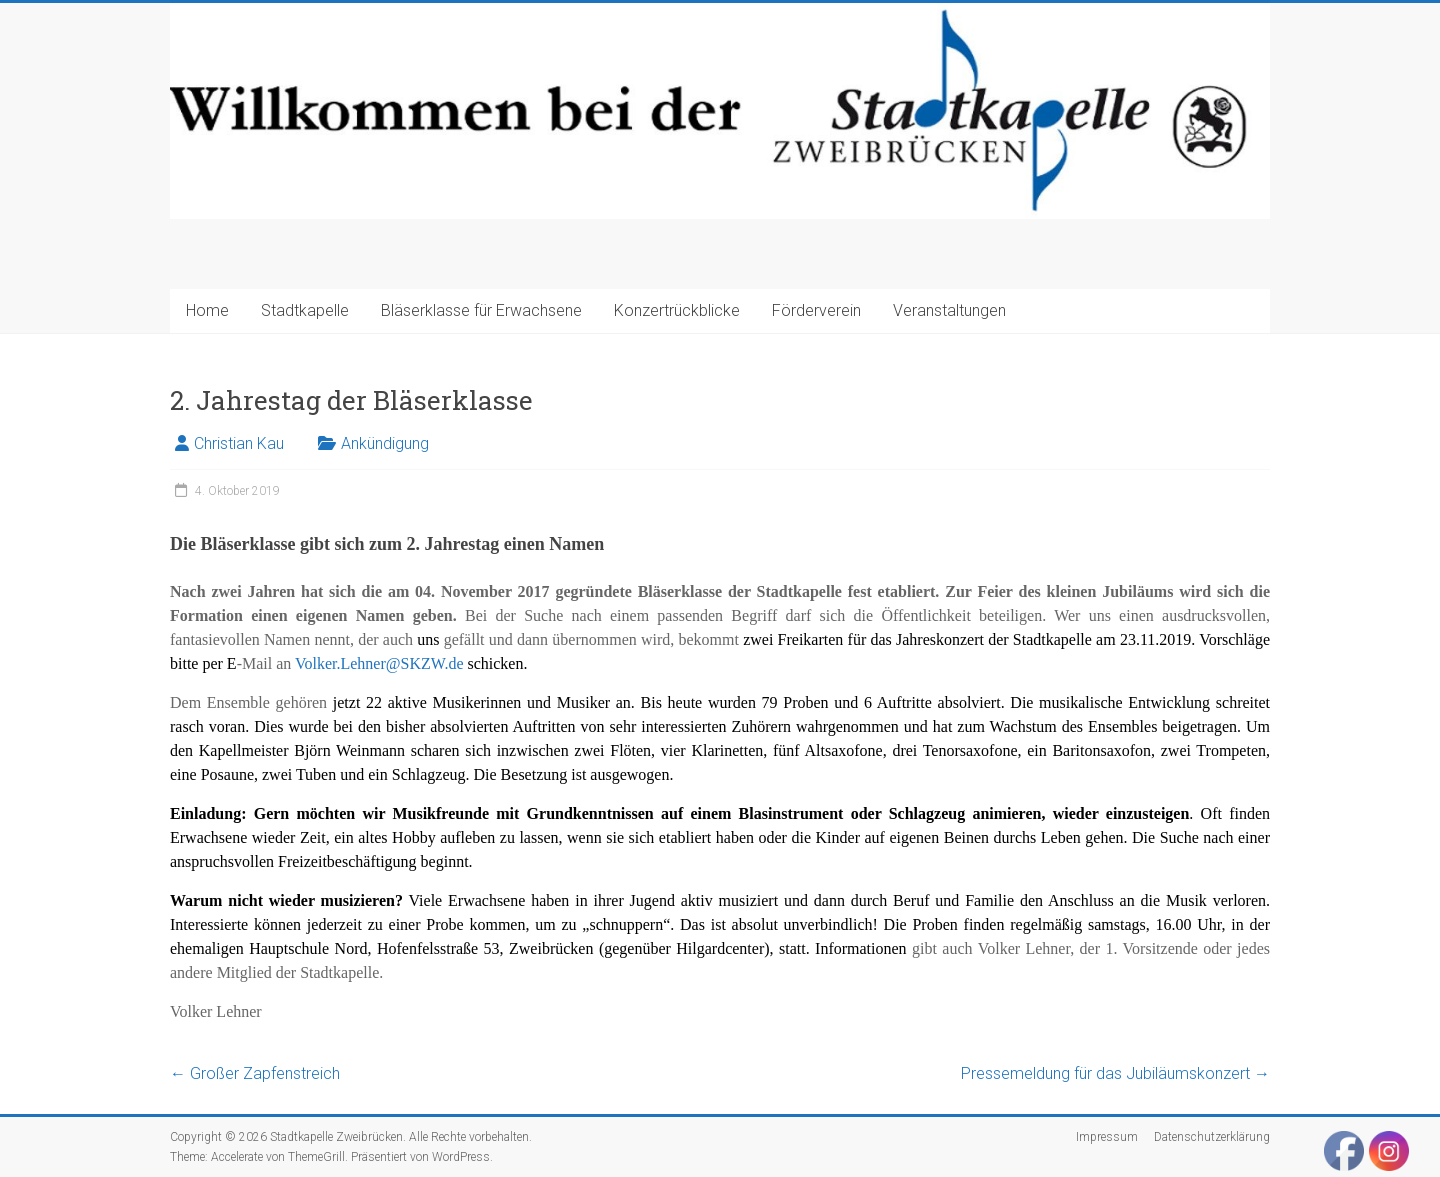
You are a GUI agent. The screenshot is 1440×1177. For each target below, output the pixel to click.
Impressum (1107, 1137)
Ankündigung (385, 443)
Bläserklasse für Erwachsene (481, 310)
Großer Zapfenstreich (255, 1073)
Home (207, 310)
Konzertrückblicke (677, 310)
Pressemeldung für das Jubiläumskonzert (1115, 1073)
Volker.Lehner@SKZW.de (379, 663)
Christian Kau (239, 443)
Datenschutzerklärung (1212, 1137)
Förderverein (816, 310)
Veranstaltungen (949, 310)
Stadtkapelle (305, 310)
